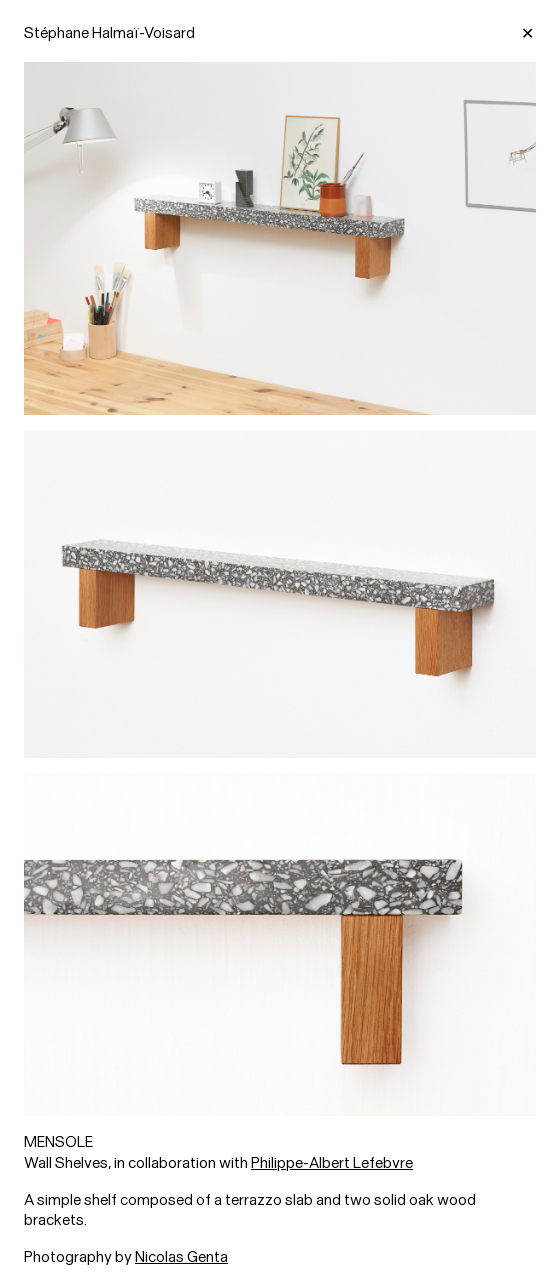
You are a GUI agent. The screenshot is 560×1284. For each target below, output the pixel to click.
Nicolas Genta (181, 1257)
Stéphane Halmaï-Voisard (109, 33)
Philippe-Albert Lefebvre (332, 1163)
